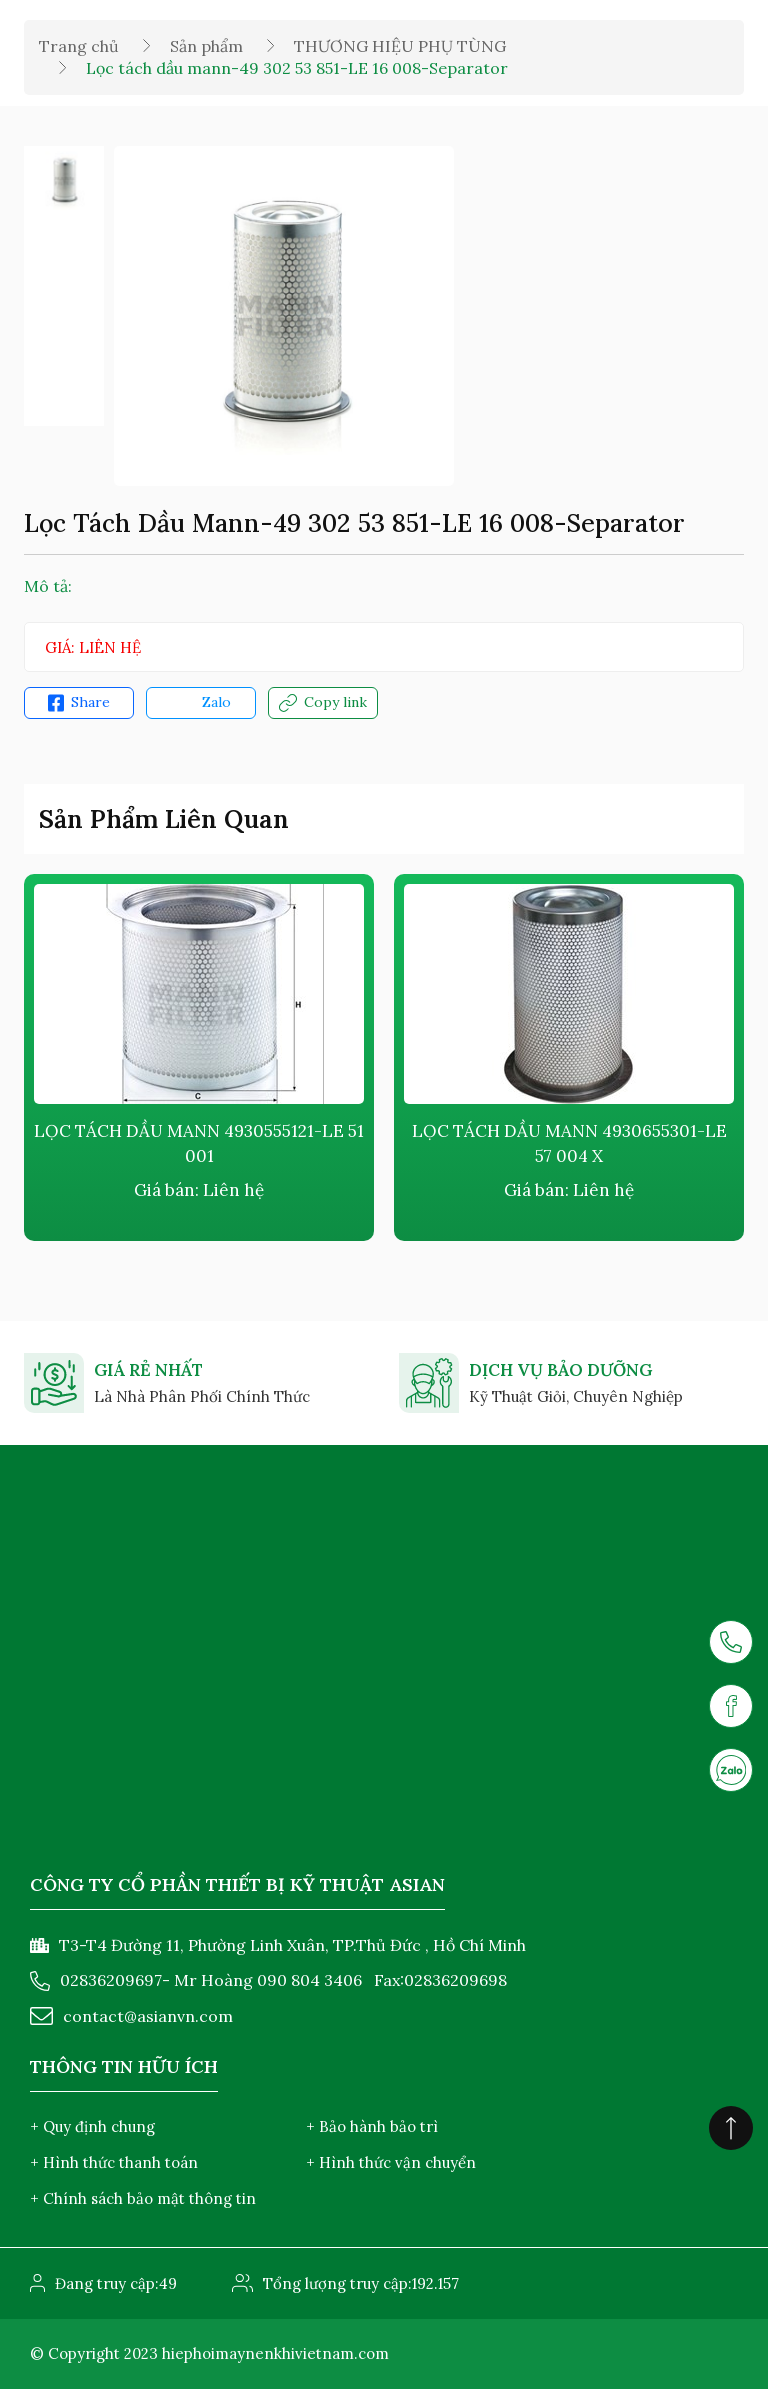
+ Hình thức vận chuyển (391, 2162)
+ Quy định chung (92, 2126)
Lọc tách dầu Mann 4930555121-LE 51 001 (199, 1143)
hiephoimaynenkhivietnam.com (275, 2353)
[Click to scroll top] (731, 2128)
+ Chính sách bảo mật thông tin (143, 2198)
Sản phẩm (206, 46)
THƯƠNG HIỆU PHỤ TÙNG (400, 46)
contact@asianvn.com (148, 2016)
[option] (64, 181)
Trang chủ (79, 46)
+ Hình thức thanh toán (114, 2162)
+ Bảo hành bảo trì (372, 2126)
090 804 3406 (309, 1980)
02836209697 (111, 1980)
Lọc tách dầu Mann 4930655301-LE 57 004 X (569, 1143)
